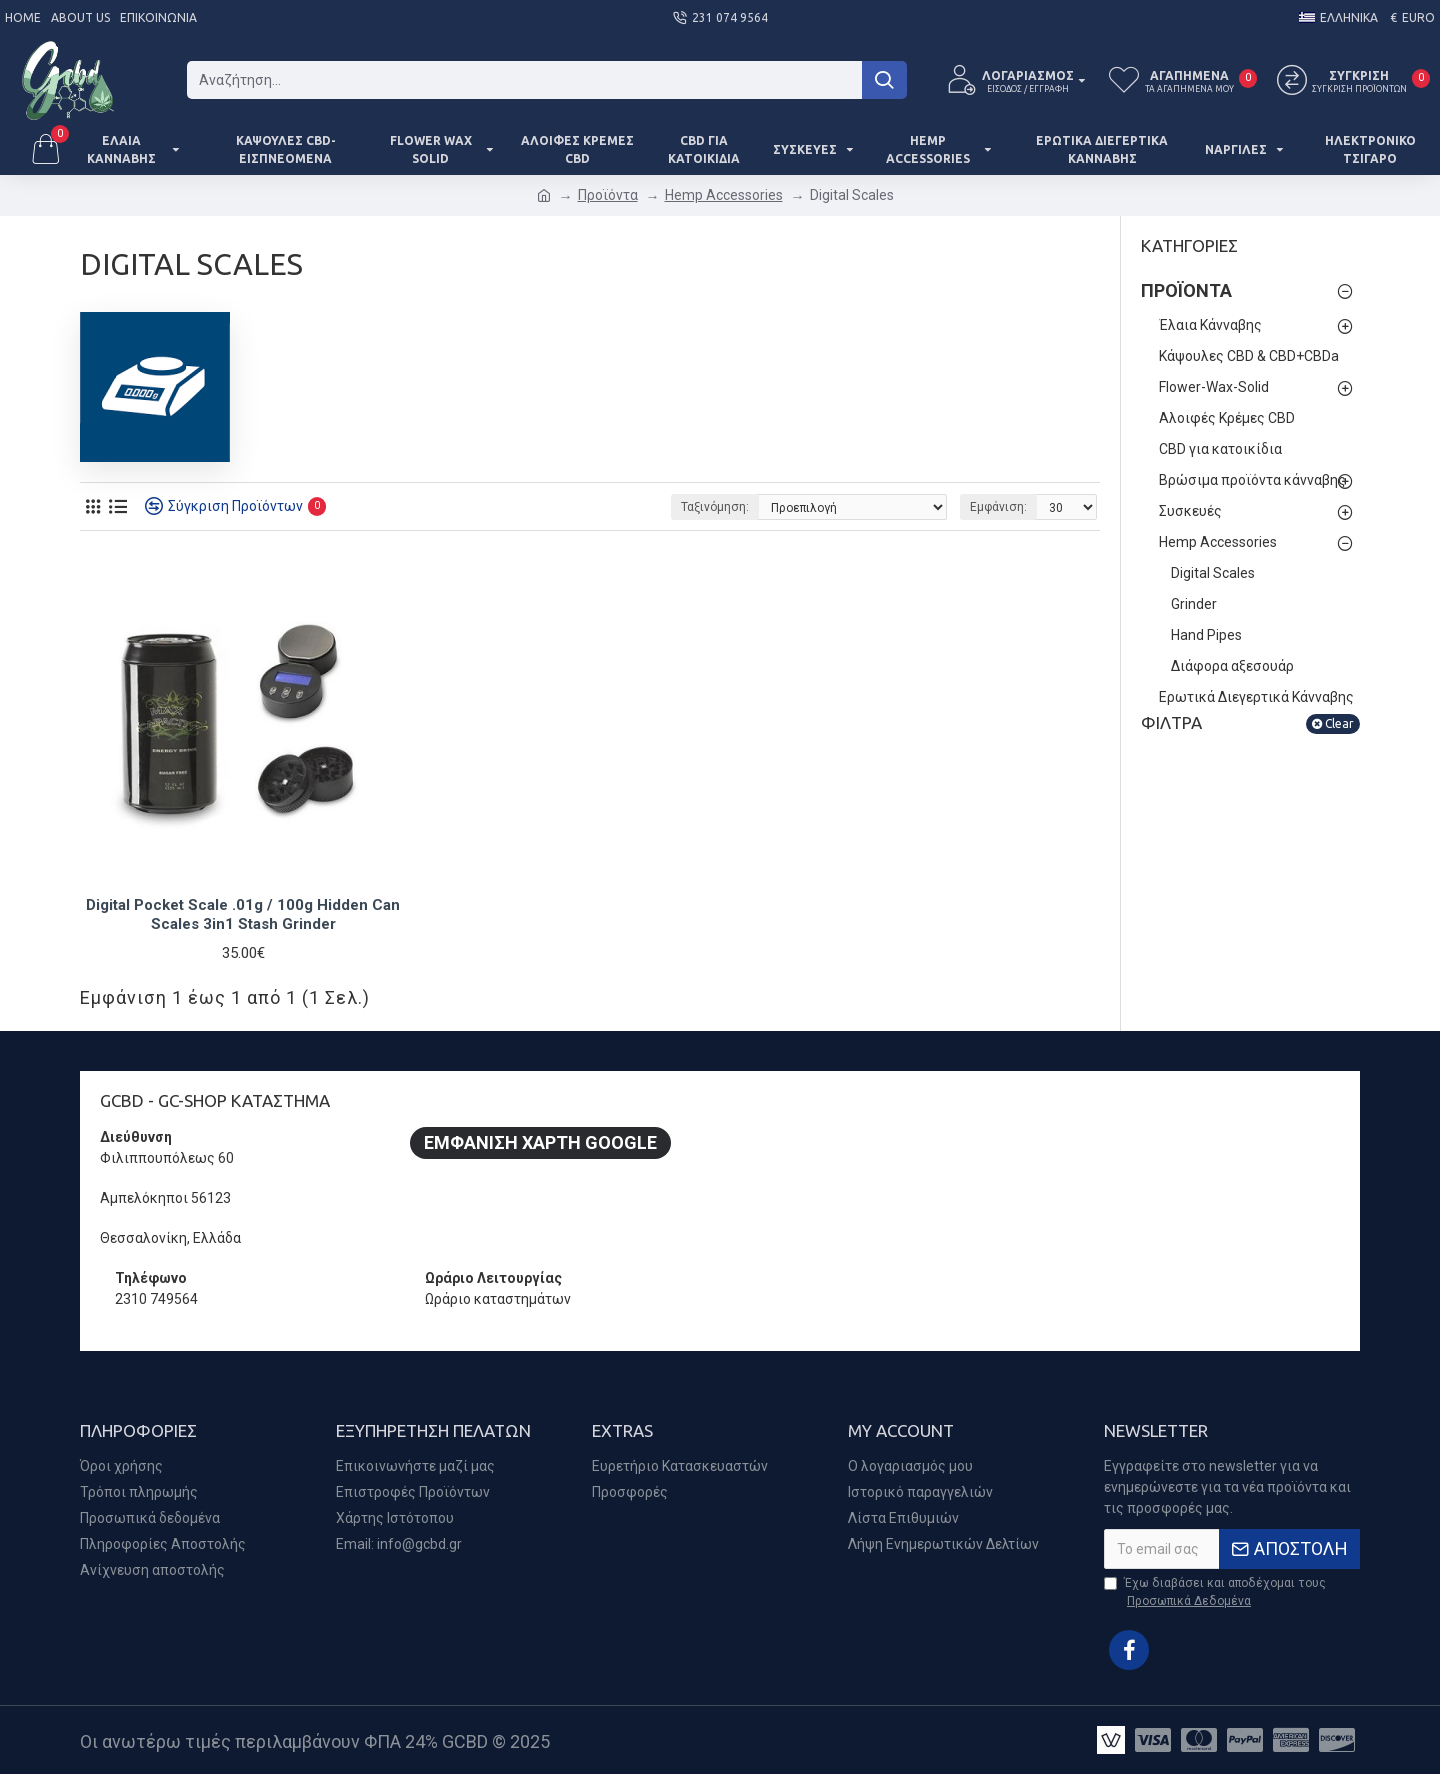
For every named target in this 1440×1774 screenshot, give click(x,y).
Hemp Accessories (724, 195)
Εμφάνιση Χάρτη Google (540, 1142)
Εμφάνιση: (998, 507)
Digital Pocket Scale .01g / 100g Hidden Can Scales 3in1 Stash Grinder (243, 915)
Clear (1339, 723)
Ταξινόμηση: (715, 507)
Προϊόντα (608, 195)
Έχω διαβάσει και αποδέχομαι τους (1215, 1593)
